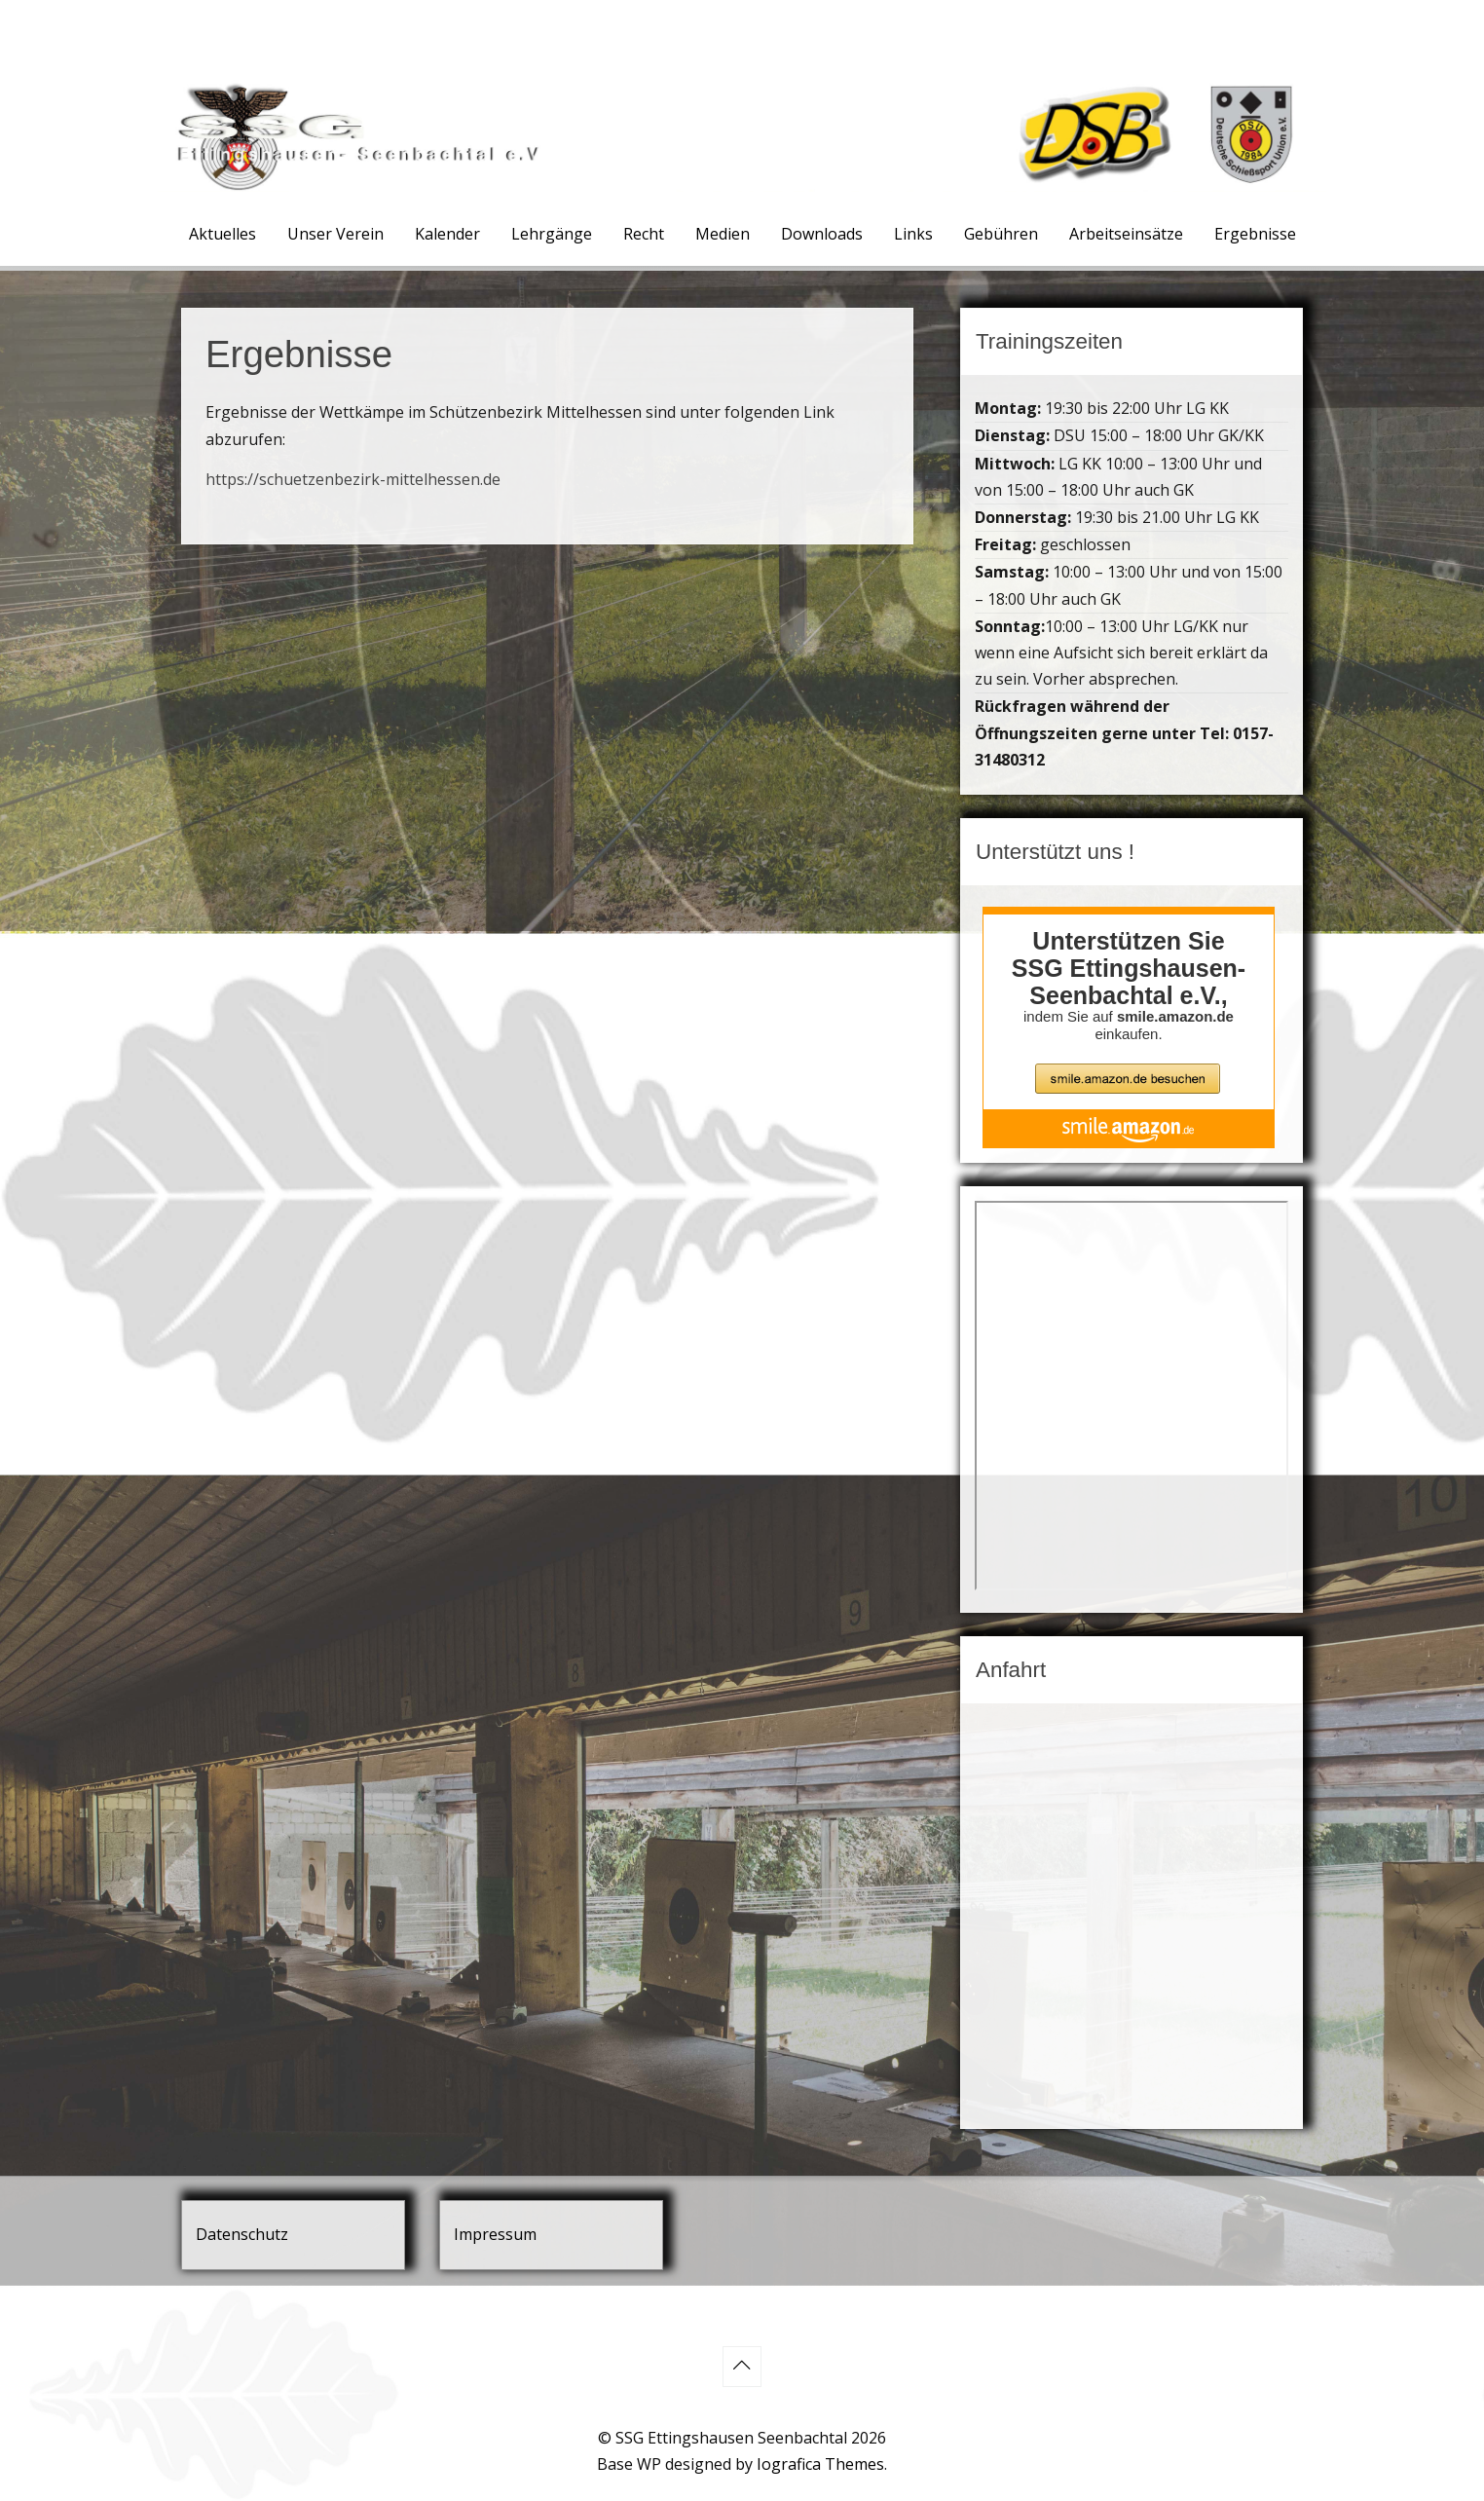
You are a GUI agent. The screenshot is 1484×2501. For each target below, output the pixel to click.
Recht (643, 233)
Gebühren (1001, 233)
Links (913, 233)
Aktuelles (222, 233)
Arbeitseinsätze (1126, 233)
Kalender (447, 233)
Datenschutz (242, 2234)
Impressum (495, 2234)
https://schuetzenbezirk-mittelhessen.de (353, 479)
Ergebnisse (1255, 233)
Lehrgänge (551, 233)
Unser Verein (335, 233)
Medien (722, 233)
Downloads (822, 233)
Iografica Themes (820, 2464)
